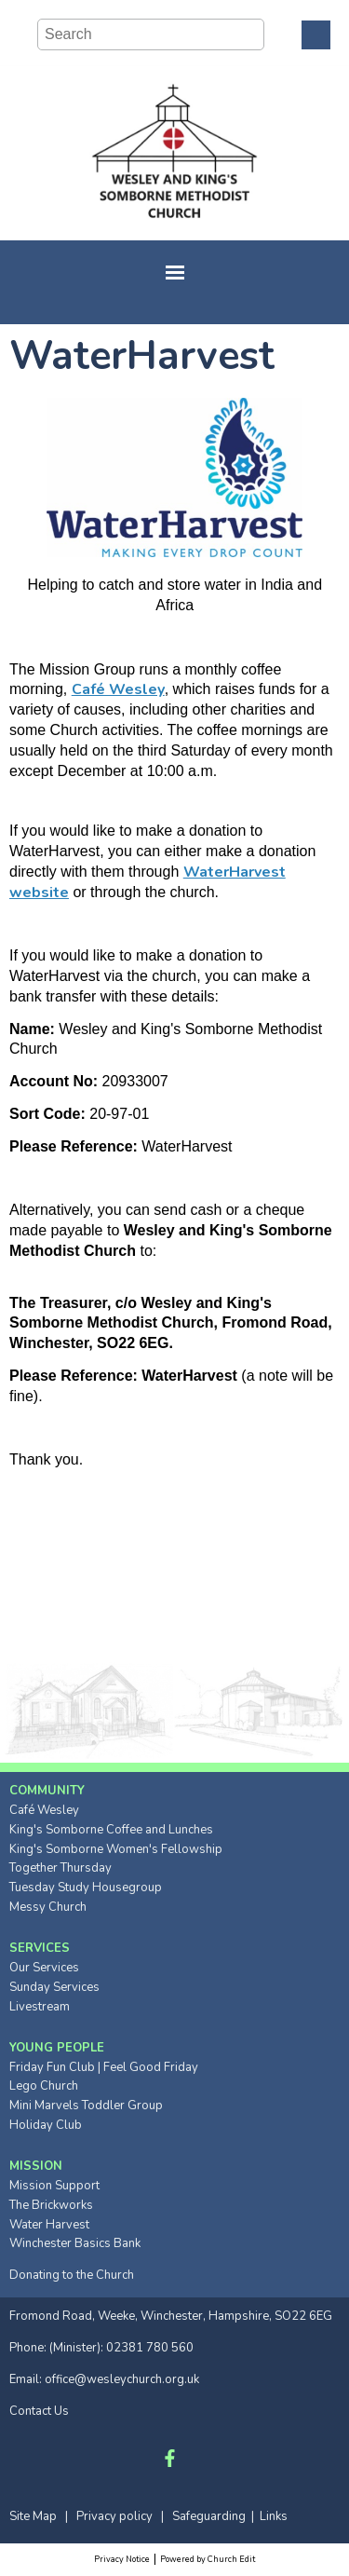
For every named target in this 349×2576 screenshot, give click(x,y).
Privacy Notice (122, 2559)
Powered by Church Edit (207, 2559)
